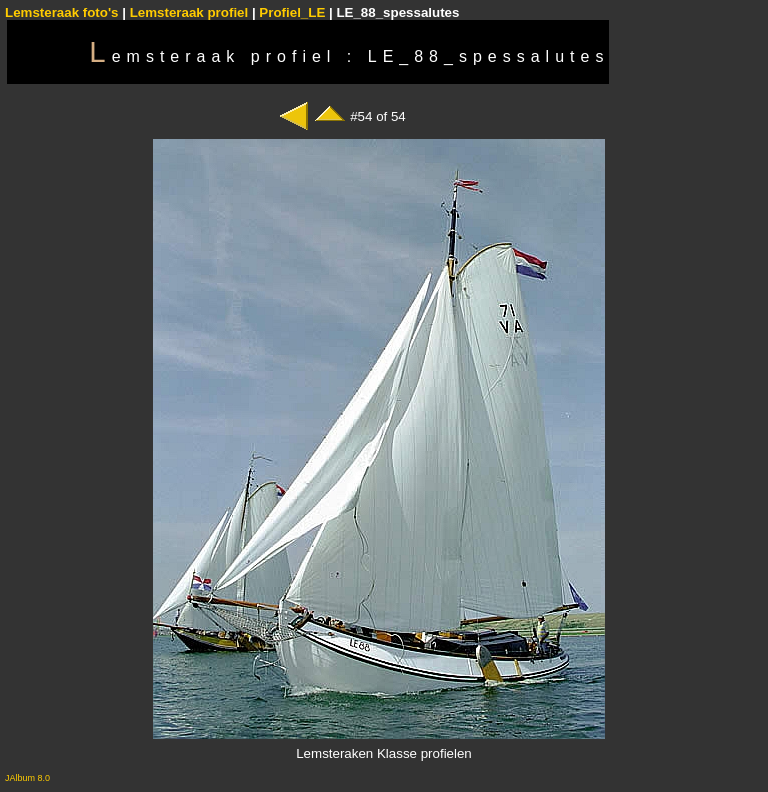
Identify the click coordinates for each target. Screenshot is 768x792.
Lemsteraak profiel (191, 12)
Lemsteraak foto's (62, 12)
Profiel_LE (292, 12)
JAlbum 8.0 (27, 778)
